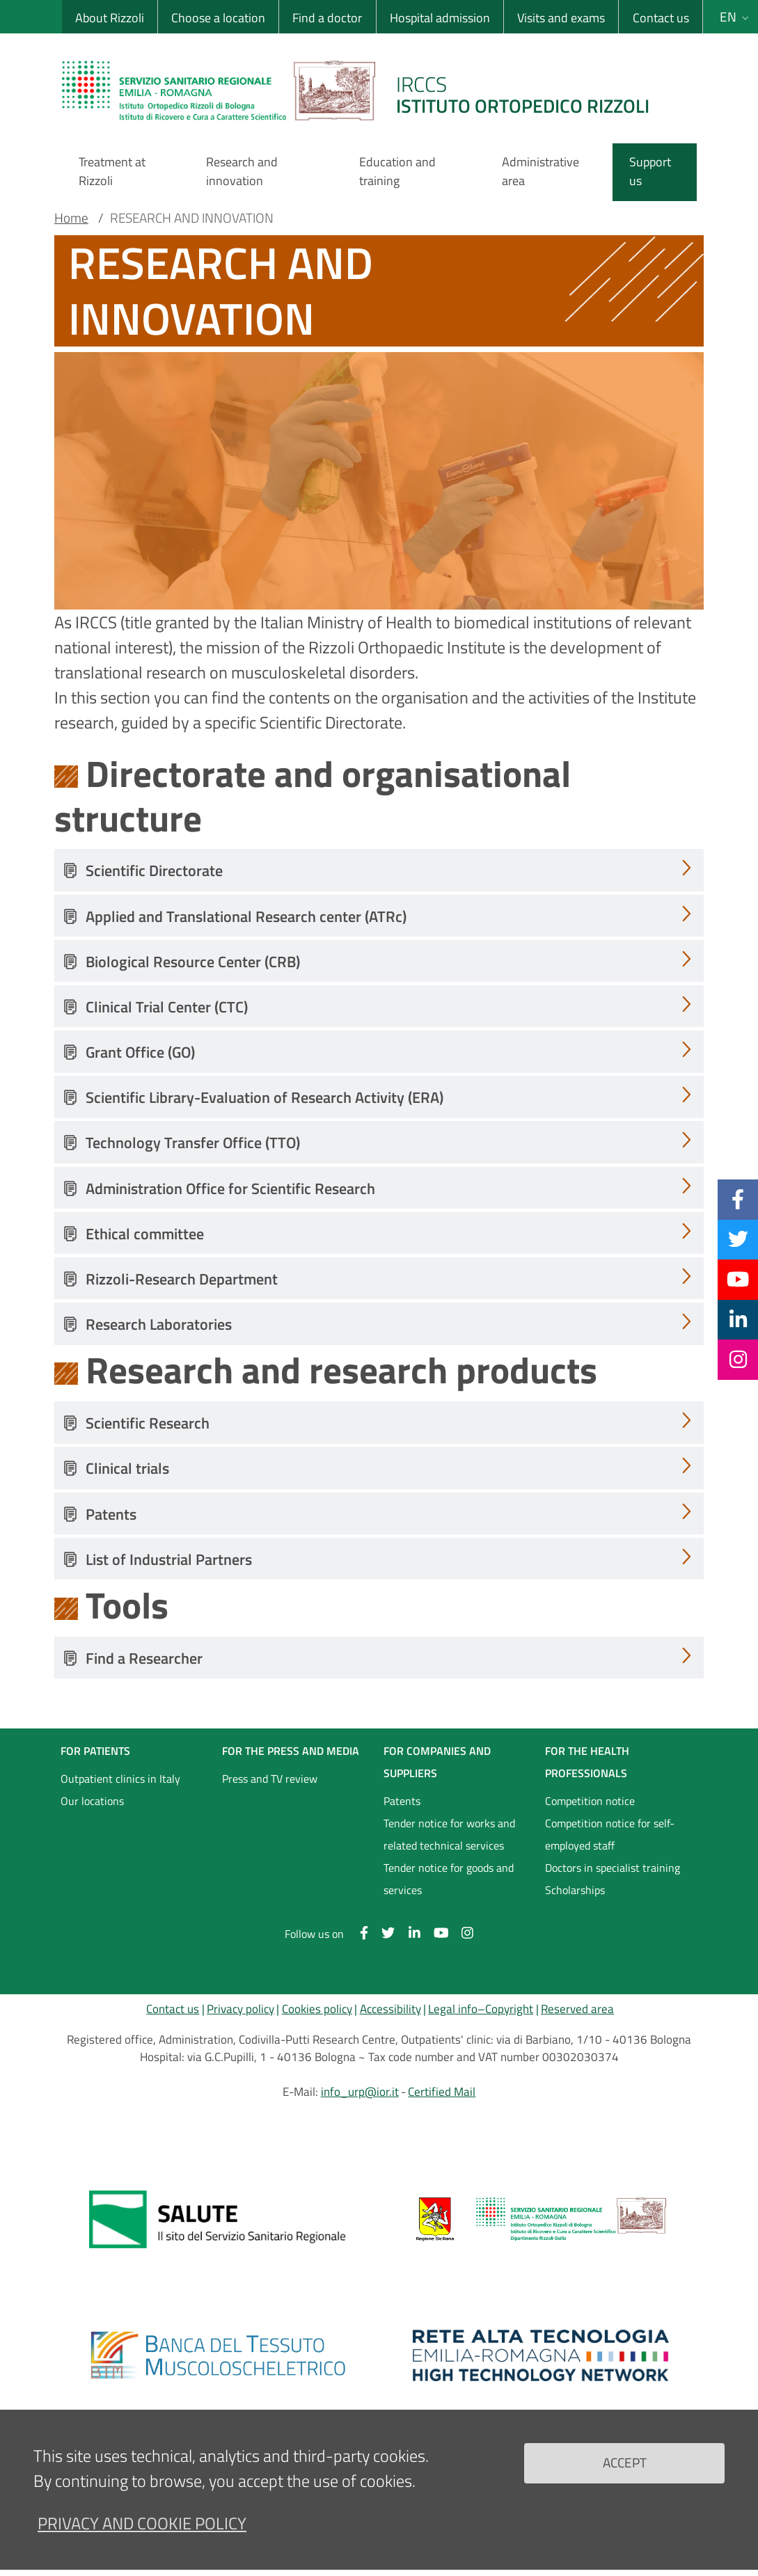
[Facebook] (738, 1199)
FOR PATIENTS (95, 1750)
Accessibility (390, 2009)
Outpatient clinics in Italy (120, 1778)
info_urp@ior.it (360, 2092)
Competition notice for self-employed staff (609, 1834)
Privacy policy (240, 2009)
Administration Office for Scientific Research (230, 1188)
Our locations (92, 1800)
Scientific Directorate (154, 870)
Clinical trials (127, 1468)
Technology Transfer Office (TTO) (193, 1142)
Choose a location (218, 17)
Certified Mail (441, 2092)
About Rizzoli (109, 17)
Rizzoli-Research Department (182, 1279)
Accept (625, 2462)
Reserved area (577, 2009)
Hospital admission (440, 17)
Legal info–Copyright (480, 2009)
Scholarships (575, 1890)
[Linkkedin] (738, 1319)
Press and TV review (269, 1778)
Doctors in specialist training (612, 1867)
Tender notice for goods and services (449, 1878)
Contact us (661, 17)
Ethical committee (145, 1234)
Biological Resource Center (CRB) (193, 962)
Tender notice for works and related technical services (449, 1834)
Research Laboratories (159, 1324)
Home (71, 217)
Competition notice (590, 1800)
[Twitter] (738, 1239)
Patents (111, 1514)
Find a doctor (327, 17)
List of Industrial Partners (169, 1559)
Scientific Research (148, 1423)
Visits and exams (561, 17)
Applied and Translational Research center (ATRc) (246, 916)
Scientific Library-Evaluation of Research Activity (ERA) (264, 1097)
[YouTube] (738, 1279)
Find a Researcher (144, 1658)
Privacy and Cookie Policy (142, 2523)
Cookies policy (317, 2009)
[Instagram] (738, 1359)
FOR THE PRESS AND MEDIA (290, 1750)
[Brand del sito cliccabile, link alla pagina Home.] (364, 90)
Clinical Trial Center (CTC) (167, 1007)
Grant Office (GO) (140, 1052)
